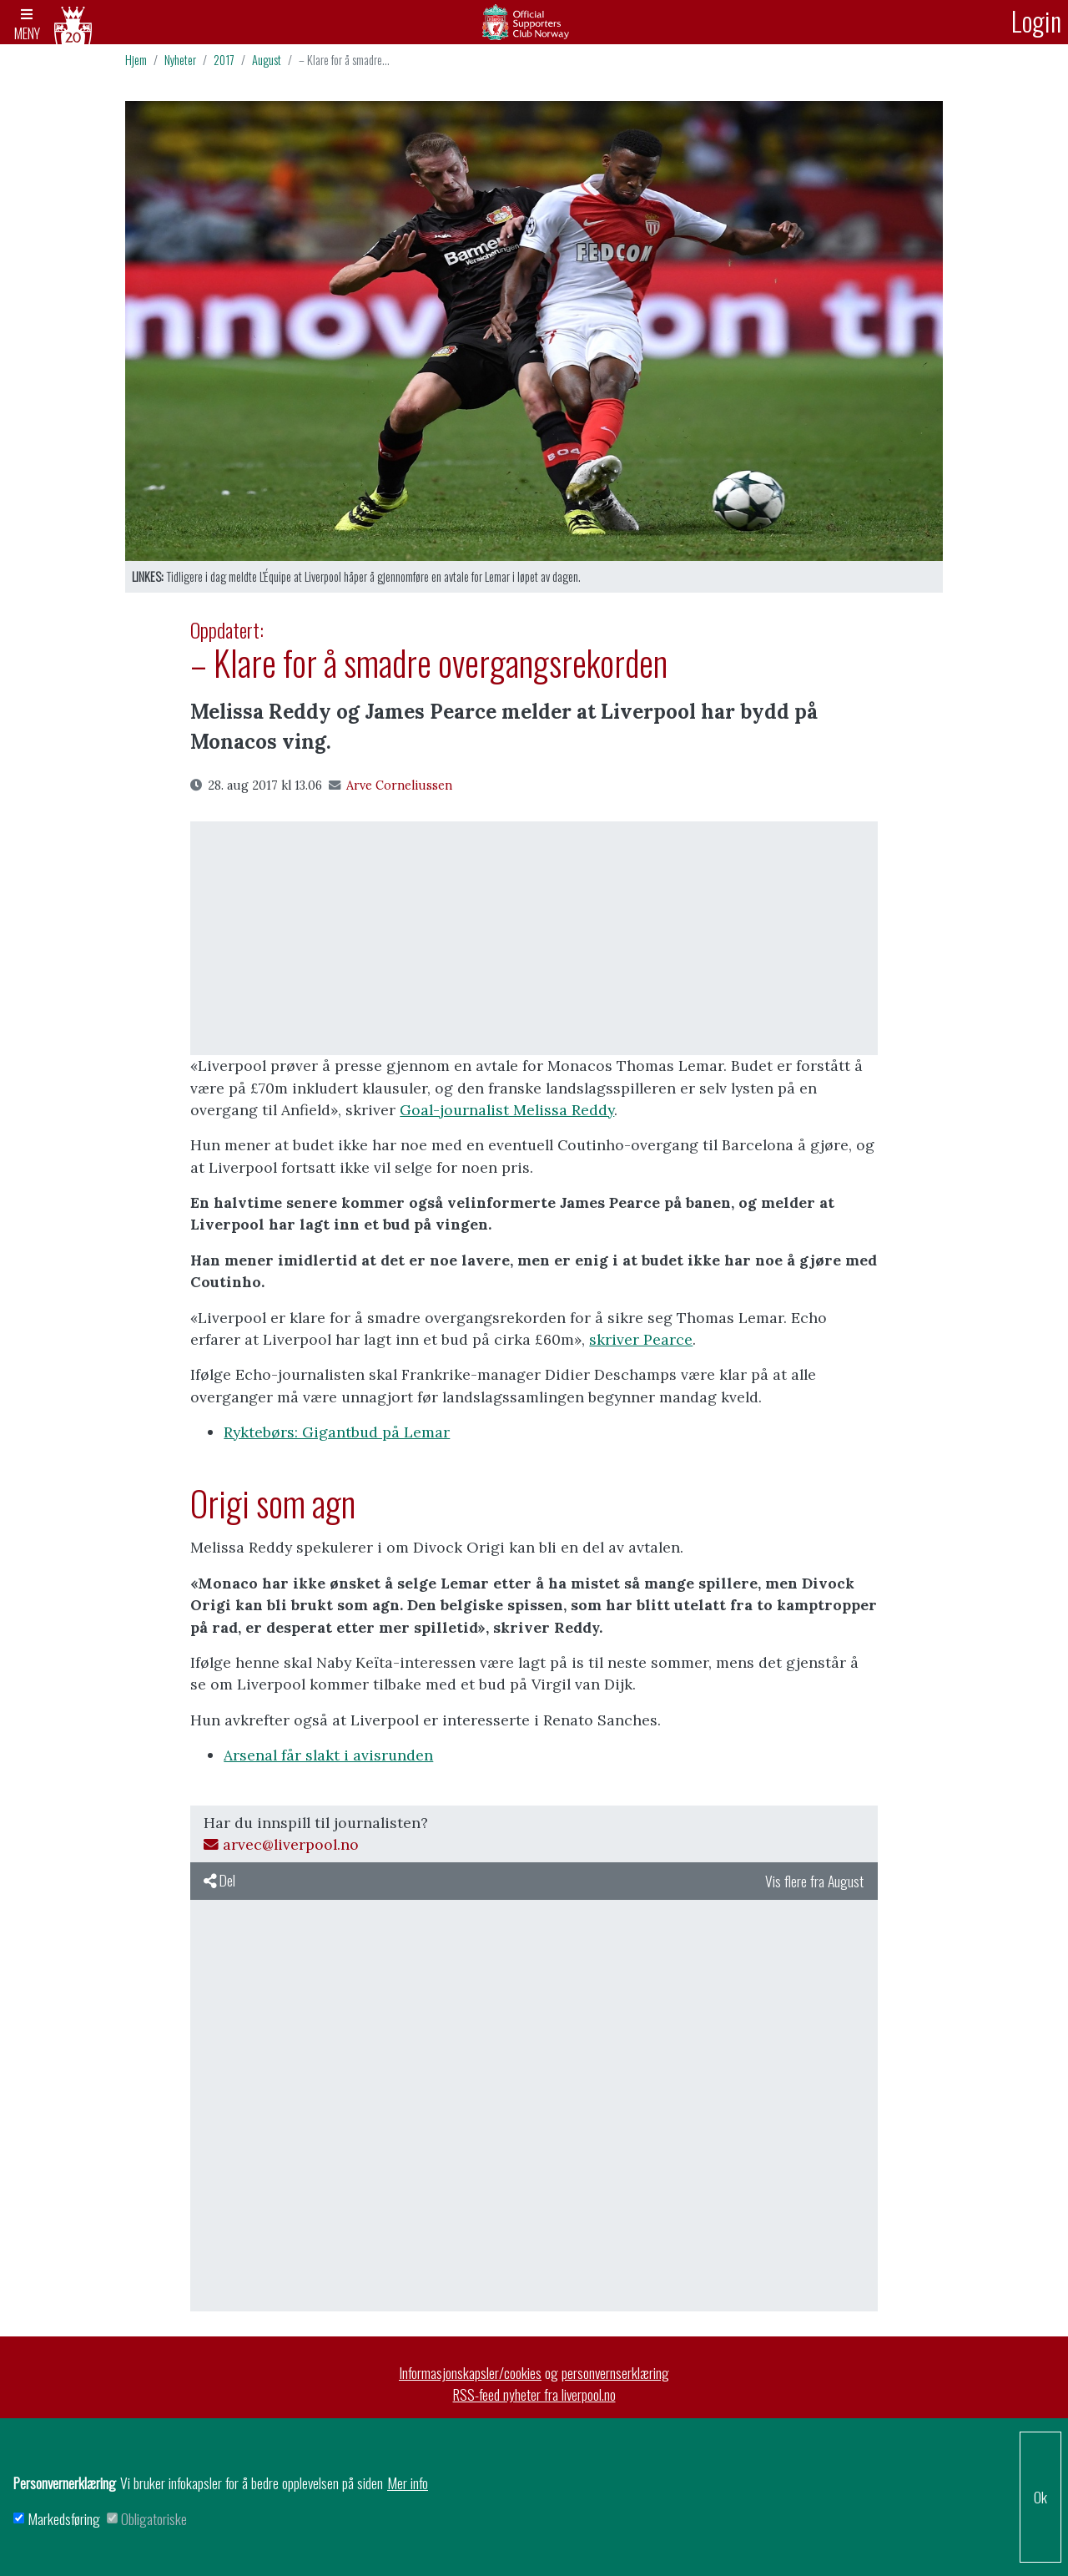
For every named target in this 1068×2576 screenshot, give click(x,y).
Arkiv (534, 23)
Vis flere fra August (814, 1883)
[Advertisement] (533, 941)
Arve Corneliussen (390, 787)
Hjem (136, 62)
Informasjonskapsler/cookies (470, 2374)
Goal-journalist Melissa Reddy (507, 1112)
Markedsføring (64, 2518)
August (266, 62)
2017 (224, 62)
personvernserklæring (615, 2374)
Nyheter (180, 62)
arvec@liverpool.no (281, 1846)
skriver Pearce (641, 1341)
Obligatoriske (154, 2518)
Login (1036, 20)
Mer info (407, 2482)
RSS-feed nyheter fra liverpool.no (534, 2396)
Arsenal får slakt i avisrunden (328, 1757)
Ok (1040, 2497)
